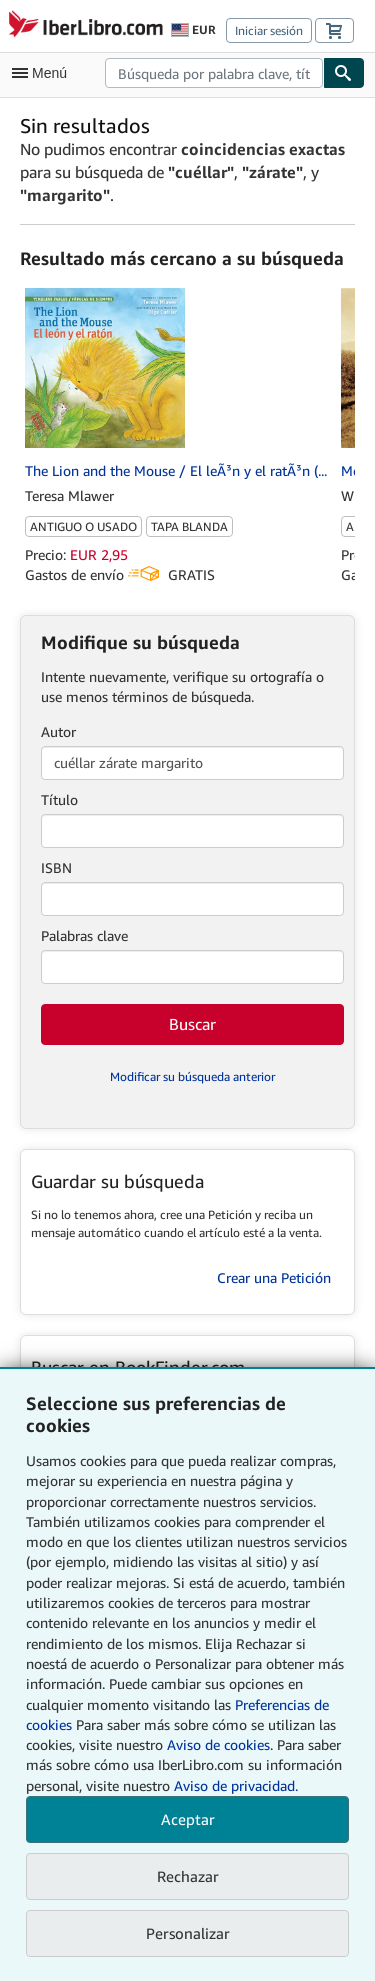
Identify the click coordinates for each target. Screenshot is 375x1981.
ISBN (56, 867)
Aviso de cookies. (220, 1744)
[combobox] (214, 73)
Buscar (192, 1024)
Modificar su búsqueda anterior (192, 1076)
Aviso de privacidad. (236, 1785)
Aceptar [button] (188, 1819)
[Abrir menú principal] (44, 73)
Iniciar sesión (269, 30)
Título (59, 799)
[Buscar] (344, 73)
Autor (58, 731)
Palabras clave (84, 935)
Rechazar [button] (188, 1876)
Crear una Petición (274, 1277)
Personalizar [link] (188, 1933)
